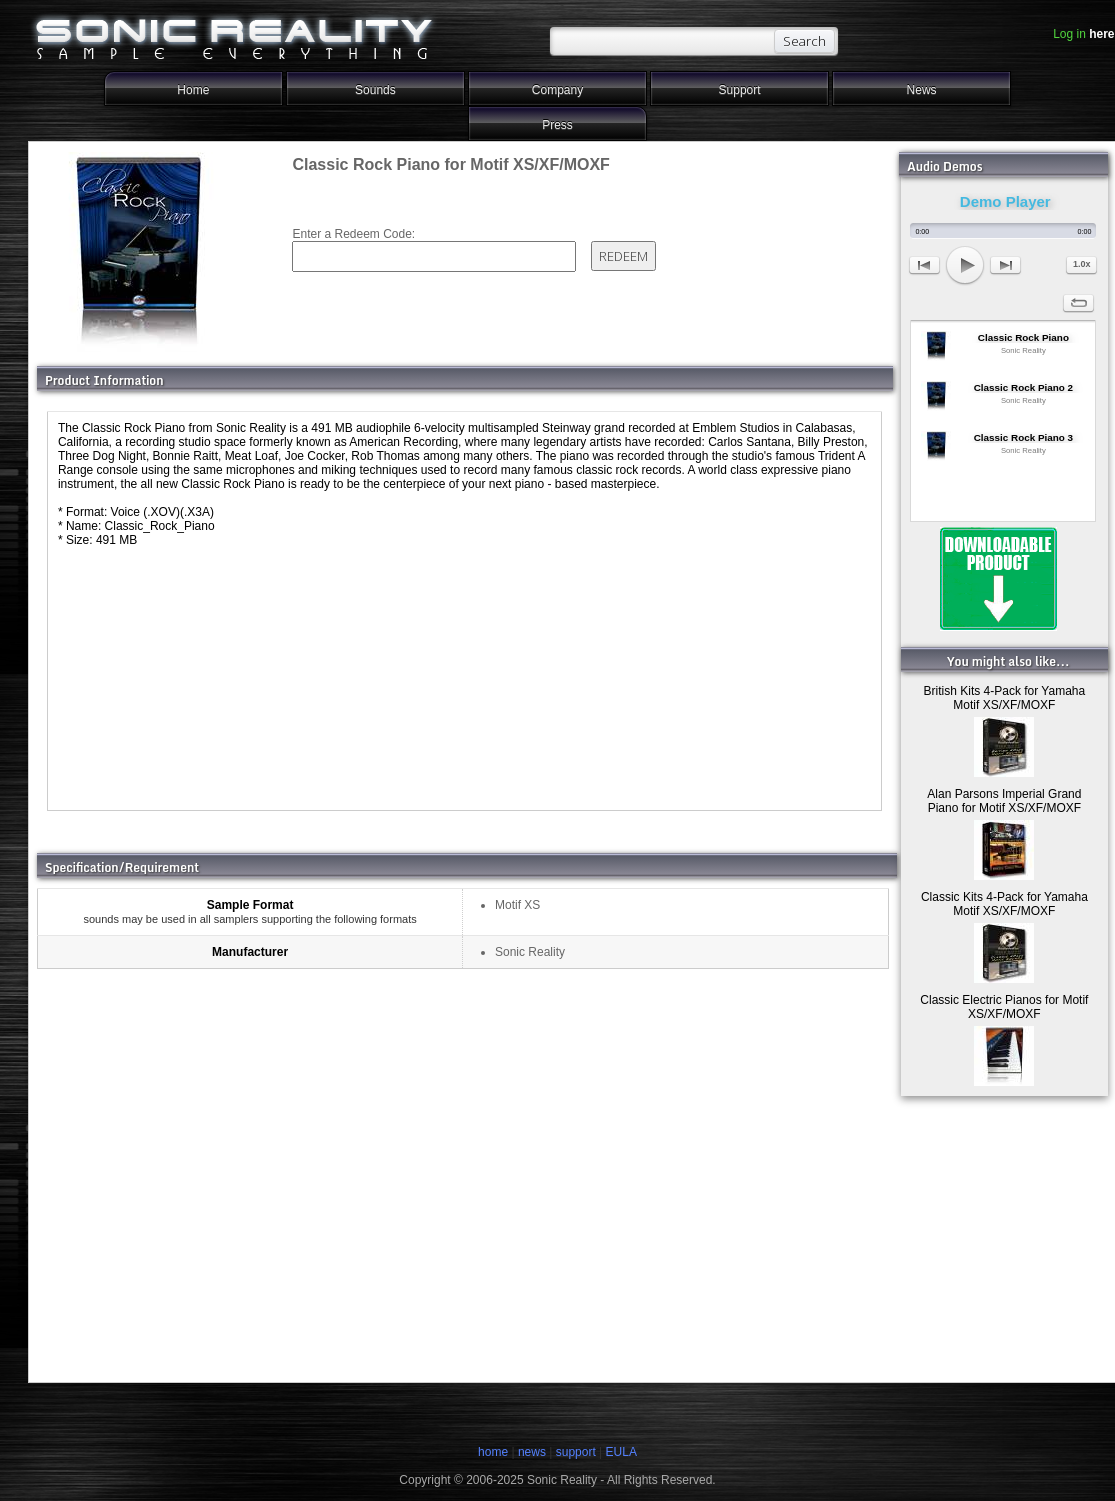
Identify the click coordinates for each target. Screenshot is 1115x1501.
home (493, 1452)
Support (740, 90)
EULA (621, 1452)
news (532, 1452)
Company (557, 90)
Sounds (375, 90)
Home (193, 90)
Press (557, 125)
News (922, 90)
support (577, 1452)
